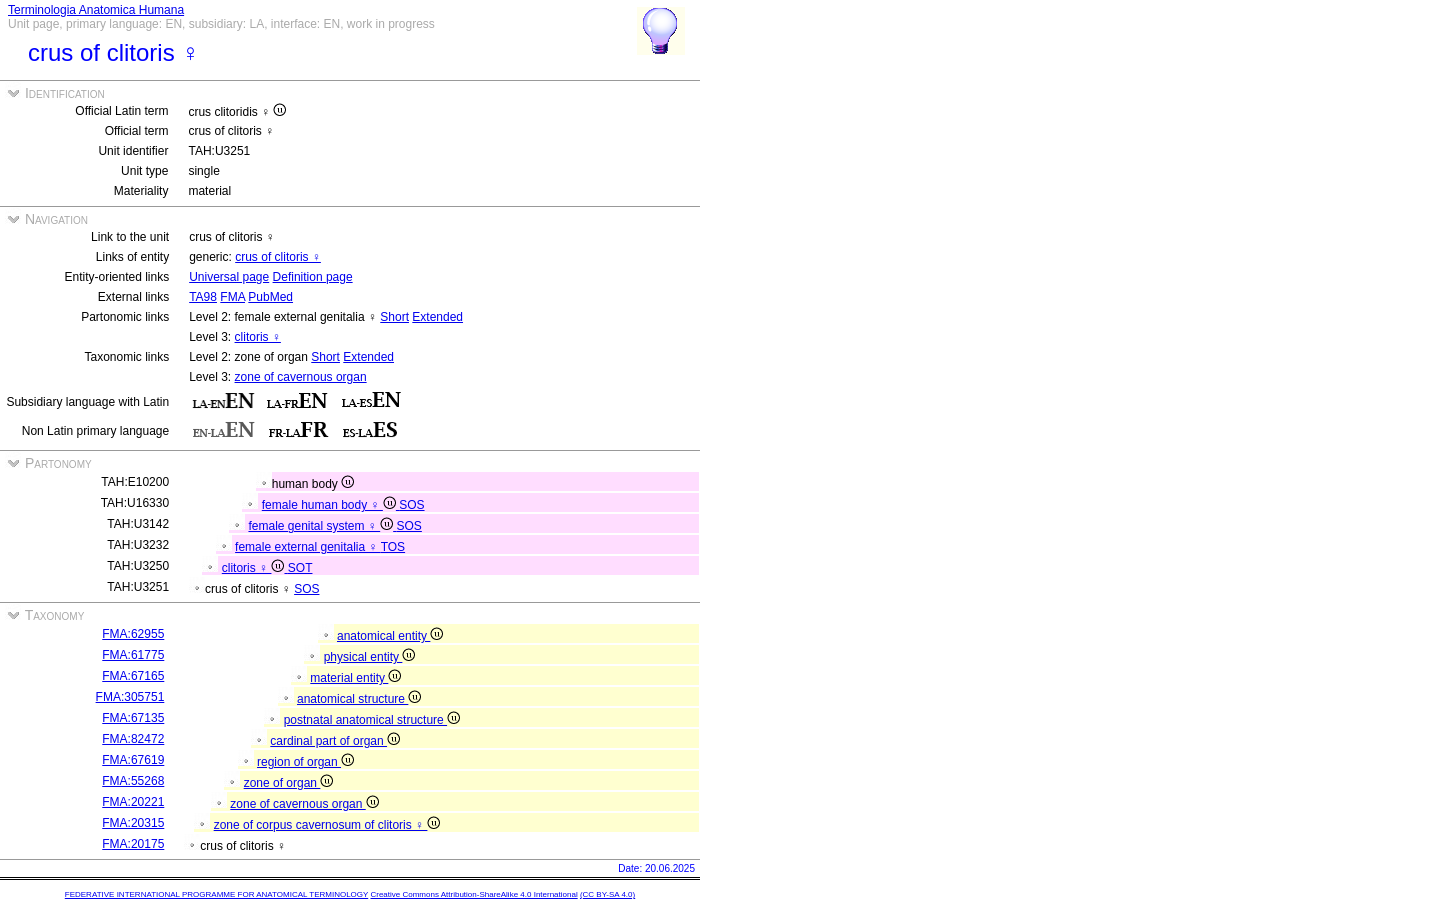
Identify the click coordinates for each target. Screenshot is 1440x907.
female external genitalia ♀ (308, 547)
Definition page (313, 277)
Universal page (229, 277)
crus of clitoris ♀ (278, 257)
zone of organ (289, 783)
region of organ (305, 762)
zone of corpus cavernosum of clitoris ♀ (327, 825)
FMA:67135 (133, 718)
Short (394, 317)
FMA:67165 (133, 676)
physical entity (370, 657)
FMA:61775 (133, 655)
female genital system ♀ (322, 526)
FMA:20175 (133, 844)
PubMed (270, 297)
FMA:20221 (133, 802)
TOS (393, 547)
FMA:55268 (133, 781)
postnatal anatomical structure (372, 720)
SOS (411, 505)
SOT (300, 568)
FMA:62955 (133, 634)
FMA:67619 (133, 760)
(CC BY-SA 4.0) (607, 894)
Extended (437, 317)
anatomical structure (359, 699)
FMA (232, 297)
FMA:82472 (133, 739)
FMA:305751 (130, 697)
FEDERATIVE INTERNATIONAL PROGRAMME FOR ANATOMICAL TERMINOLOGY (216, 894)
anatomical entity (390, 636)
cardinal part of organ (335, 741)
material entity (355, 678)
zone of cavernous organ (301, 377)
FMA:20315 (133, 823)
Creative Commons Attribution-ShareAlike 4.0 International (473, 894)
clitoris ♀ (258, 337)
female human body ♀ (330, 505)
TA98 (203, 297)
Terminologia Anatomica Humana (96, 10)
